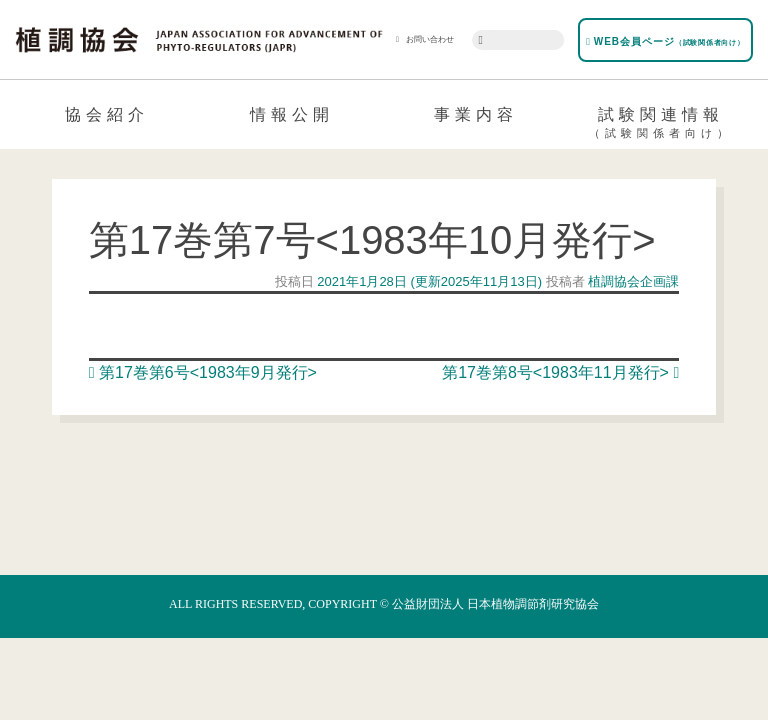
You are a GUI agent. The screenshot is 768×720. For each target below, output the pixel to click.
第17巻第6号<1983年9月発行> (203, 372)
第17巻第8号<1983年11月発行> (560, 372)
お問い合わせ (425, 39)
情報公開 (292, 114)
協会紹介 (107, 114)
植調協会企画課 (632, 281)
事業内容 (476, 114)
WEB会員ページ (665, 41)
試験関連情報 (661, 126)
